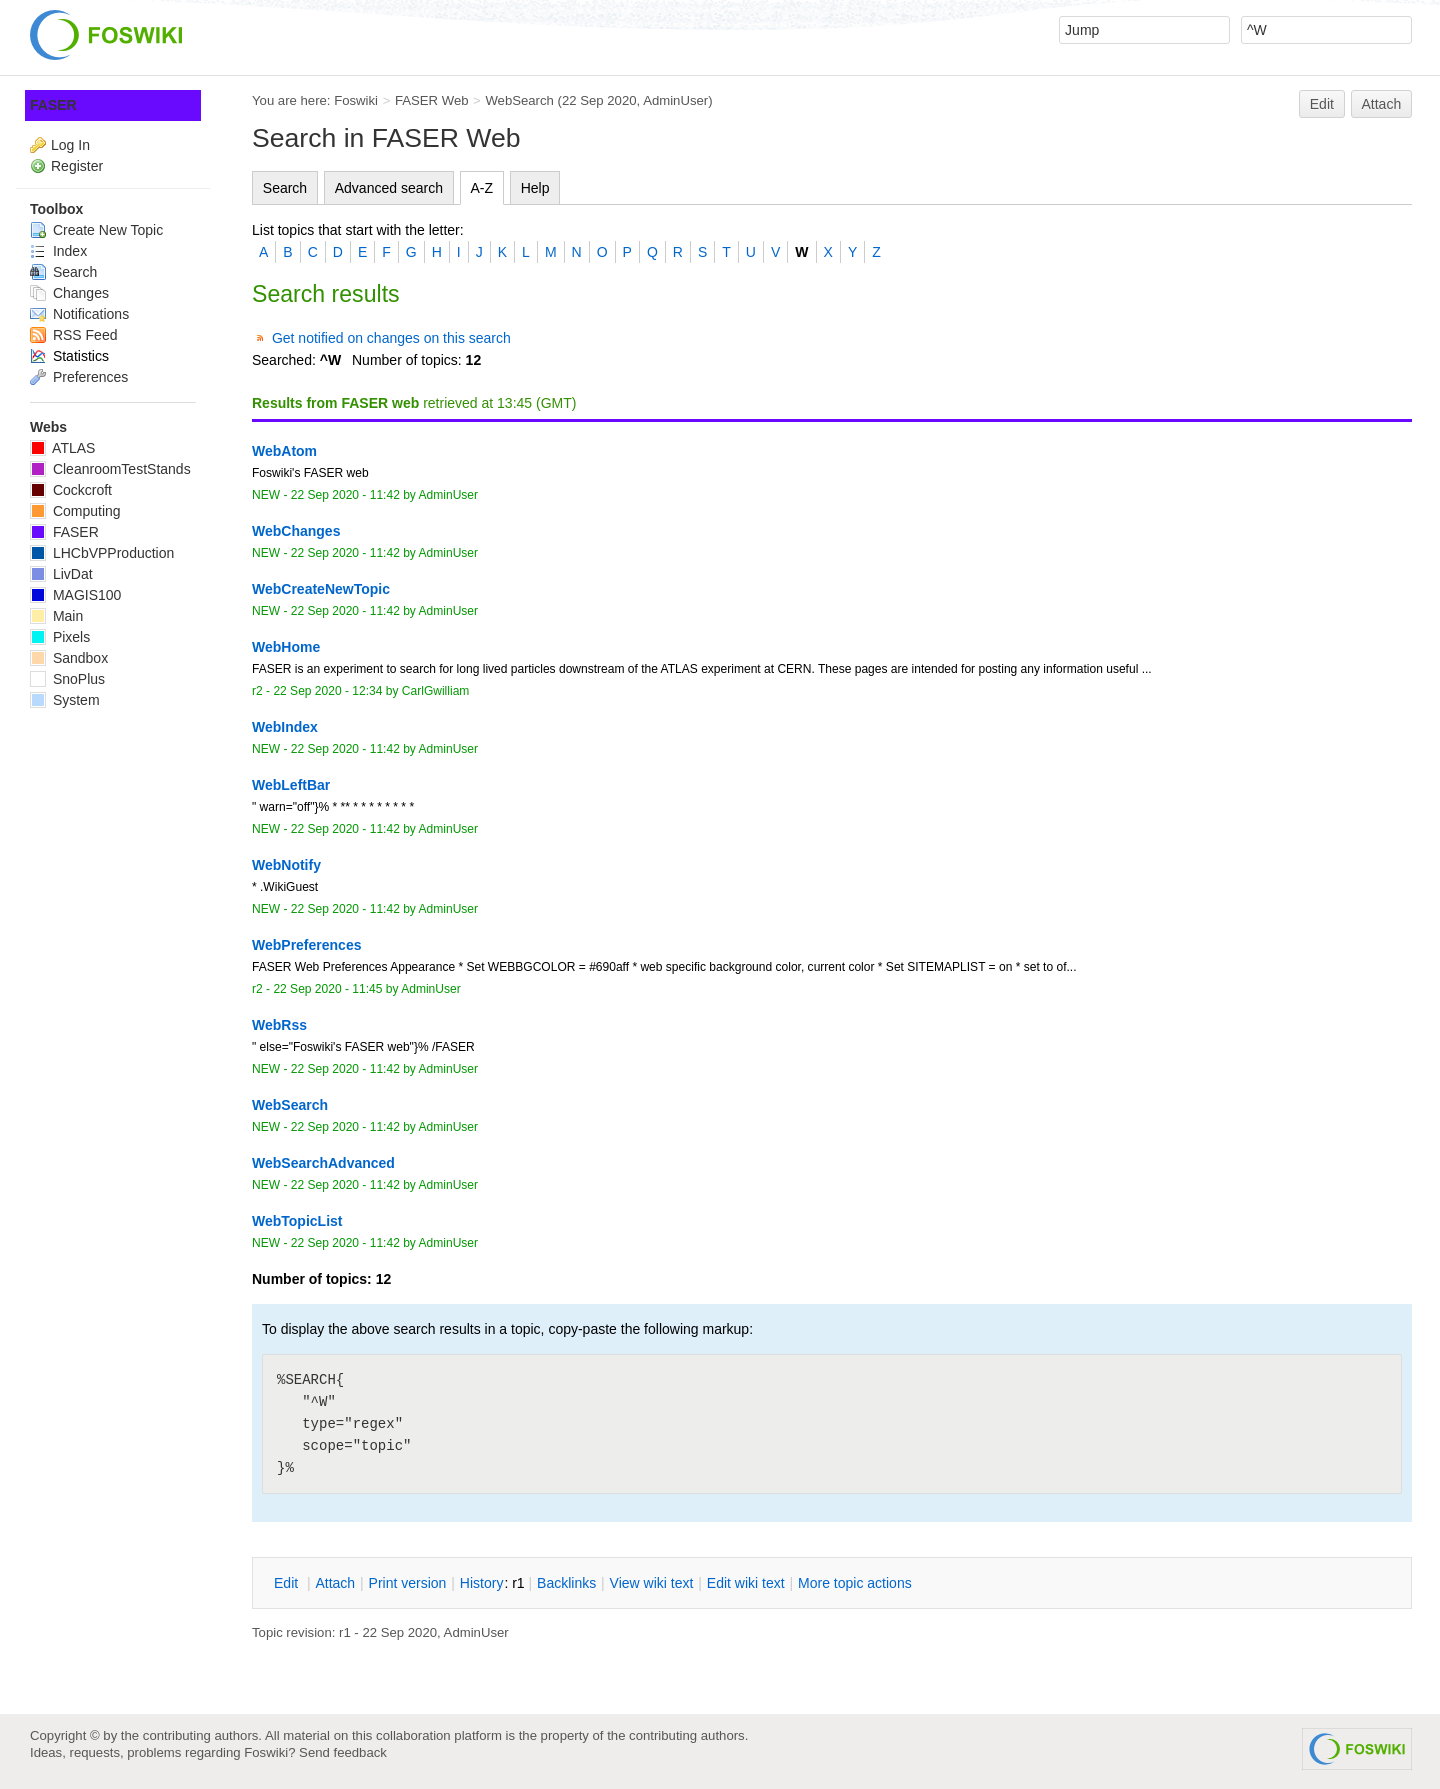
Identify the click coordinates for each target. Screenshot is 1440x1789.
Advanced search (389, 188)
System (65, 700)
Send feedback (343, 1752)
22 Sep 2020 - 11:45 (327, 989)
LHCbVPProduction (102, 553)
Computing (75, 511)
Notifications (79, 314)
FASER (53, 105)
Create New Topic (96, 230)
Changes (69, 293)
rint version (408, 1583)
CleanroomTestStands (110, 469)
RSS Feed (73, 335)
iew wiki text (652, 1583)
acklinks (566, 1583)
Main (56, 616)
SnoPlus (67, 679)
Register (77, 166)
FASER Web (432, 100)
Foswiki (356, 100)
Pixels (60, 637)
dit (288, 1583)
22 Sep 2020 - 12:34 (327, 691)
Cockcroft (71, 490)
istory (482, 1583)
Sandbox (69, 658)
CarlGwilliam (436, 691)
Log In (70, 145)
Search (285, 188)
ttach (335, 1583)
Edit (1322, 104)
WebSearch (519, 100)
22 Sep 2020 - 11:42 (345, 495)
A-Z (482, 188)
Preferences (79, 377)
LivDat (61, 574)
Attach (1382, 104)
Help (535, 188)
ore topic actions (855, 1583)
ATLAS (62, 448)
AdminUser (675, 100)
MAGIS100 (75, 595)
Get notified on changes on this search (391, 338)
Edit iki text (746, 1583)
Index (58, 251)
